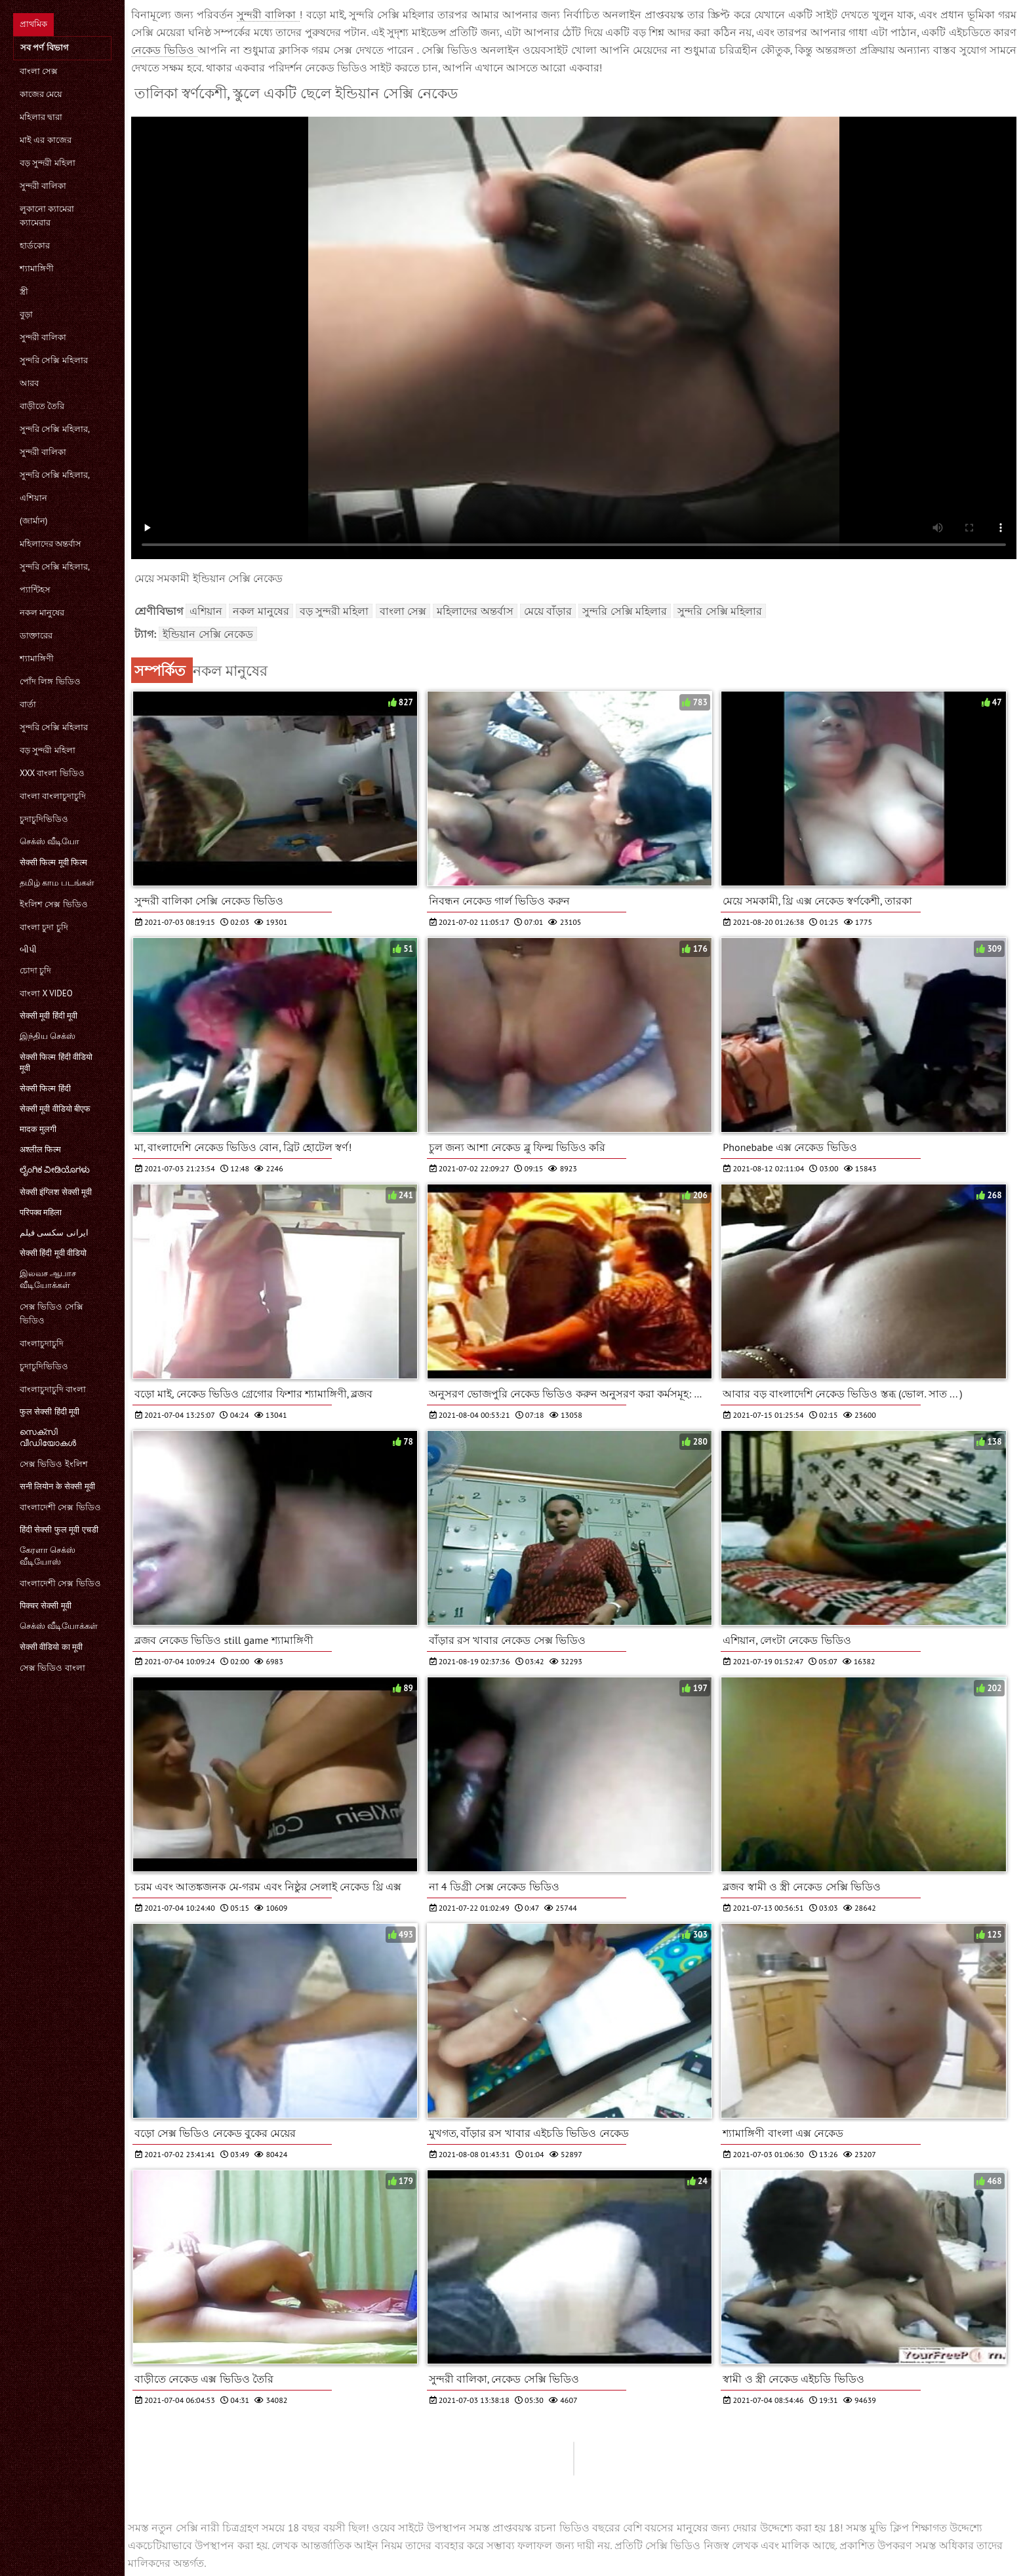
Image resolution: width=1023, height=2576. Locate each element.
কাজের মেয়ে (41, 94)
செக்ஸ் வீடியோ (49, 841)
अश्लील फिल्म (40, 1149)
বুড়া (26, 314)
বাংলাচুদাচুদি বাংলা (53, 1389)
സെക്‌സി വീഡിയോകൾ (48, 1437)
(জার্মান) (33, 520)
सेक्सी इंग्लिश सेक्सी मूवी (56, 1192)
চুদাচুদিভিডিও (44, 819)
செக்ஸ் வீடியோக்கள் (59, 1625)
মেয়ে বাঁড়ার (548, 610)
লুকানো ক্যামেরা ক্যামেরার (47, 215)
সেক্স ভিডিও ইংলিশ (54, 1464)
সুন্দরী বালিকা (43, 185)
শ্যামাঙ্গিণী (37, 268)
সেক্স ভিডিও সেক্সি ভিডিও (51, 1313)
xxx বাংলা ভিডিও (52, 773)
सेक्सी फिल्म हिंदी (45, 1088)
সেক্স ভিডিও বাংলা (52, 1667)
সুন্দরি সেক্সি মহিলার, (55, 429)
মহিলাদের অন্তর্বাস (50, 543)
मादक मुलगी (38, 1129)
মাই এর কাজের (45, 140)
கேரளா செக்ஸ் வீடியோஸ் (47, 1555)
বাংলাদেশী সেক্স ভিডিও (60, 1507)
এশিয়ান (33, 497)
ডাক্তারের (36, 635)
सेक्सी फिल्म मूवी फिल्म (53, 862)
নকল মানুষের (42, 612)
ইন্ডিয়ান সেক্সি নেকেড (208, 633)
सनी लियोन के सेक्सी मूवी (57, 1486)
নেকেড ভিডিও (164, 49)
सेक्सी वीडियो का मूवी (51, 1646)
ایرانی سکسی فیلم (54, 1232)
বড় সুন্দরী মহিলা (47, 162)
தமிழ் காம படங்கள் (57, 882)
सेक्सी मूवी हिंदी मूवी (48, 1015)
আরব (29, 383)
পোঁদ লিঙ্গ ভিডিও (50, 681)
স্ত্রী (24, 291)
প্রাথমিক (33, 23)
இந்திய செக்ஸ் (47, 1036)
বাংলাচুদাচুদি (42, 1343)
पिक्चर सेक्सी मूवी (45, 1605)
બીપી (28, 949)
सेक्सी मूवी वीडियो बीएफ (55, 1108)
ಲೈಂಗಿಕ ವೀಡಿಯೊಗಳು (55, 1169)
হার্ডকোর (35, 245)
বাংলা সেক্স (39, 71)
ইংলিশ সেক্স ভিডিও (54, 904)
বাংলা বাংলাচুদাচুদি (53, 796)
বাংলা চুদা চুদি (44, 927)
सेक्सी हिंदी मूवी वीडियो (53, 1253)
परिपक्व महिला (41, 1212)
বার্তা (28, 704)
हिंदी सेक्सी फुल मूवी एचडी (59, 1529)
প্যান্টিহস (35, 589)
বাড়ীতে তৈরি (42, 406)
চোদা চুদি (35, 970)
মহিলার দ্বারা (41, 117)
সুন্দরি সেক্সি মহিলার (54, 360)
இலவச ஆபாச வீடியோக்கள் (48, 1279)
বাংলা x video (46, 993)
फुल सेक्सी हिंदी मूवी (49, 1411)
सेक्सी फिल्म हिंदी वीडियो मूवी (56, 1062)
